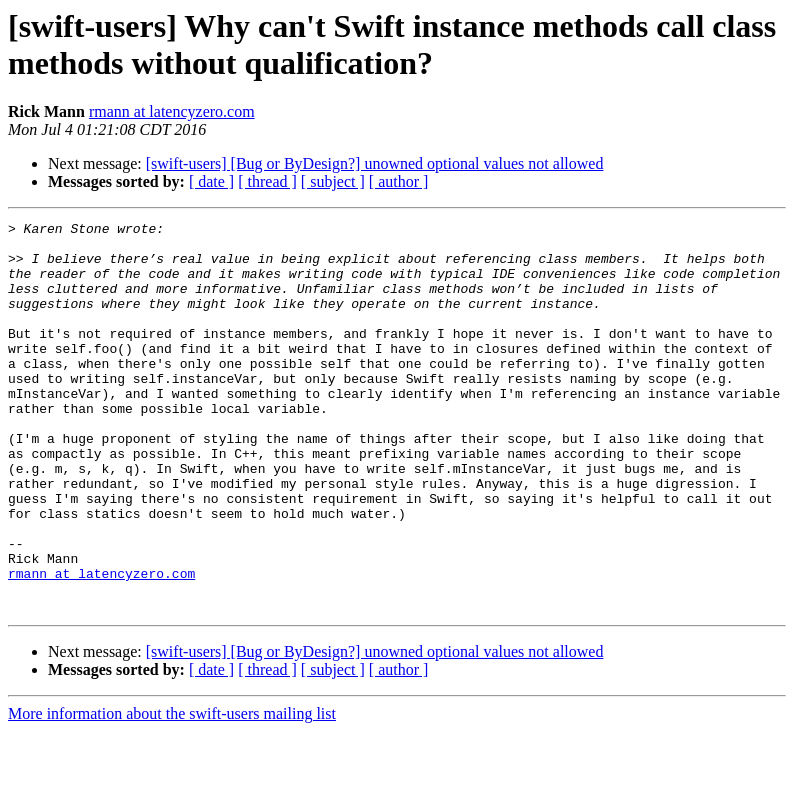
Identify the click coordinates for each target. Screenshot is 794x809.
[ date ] (211, 181)
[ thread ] (267, 181)
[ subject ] (333, 181)
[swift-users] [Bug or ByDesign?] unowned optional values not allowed (375, 163)
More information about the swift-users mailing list (172, 791)
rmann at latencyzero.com (172, 111)
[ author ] (399, 181)
